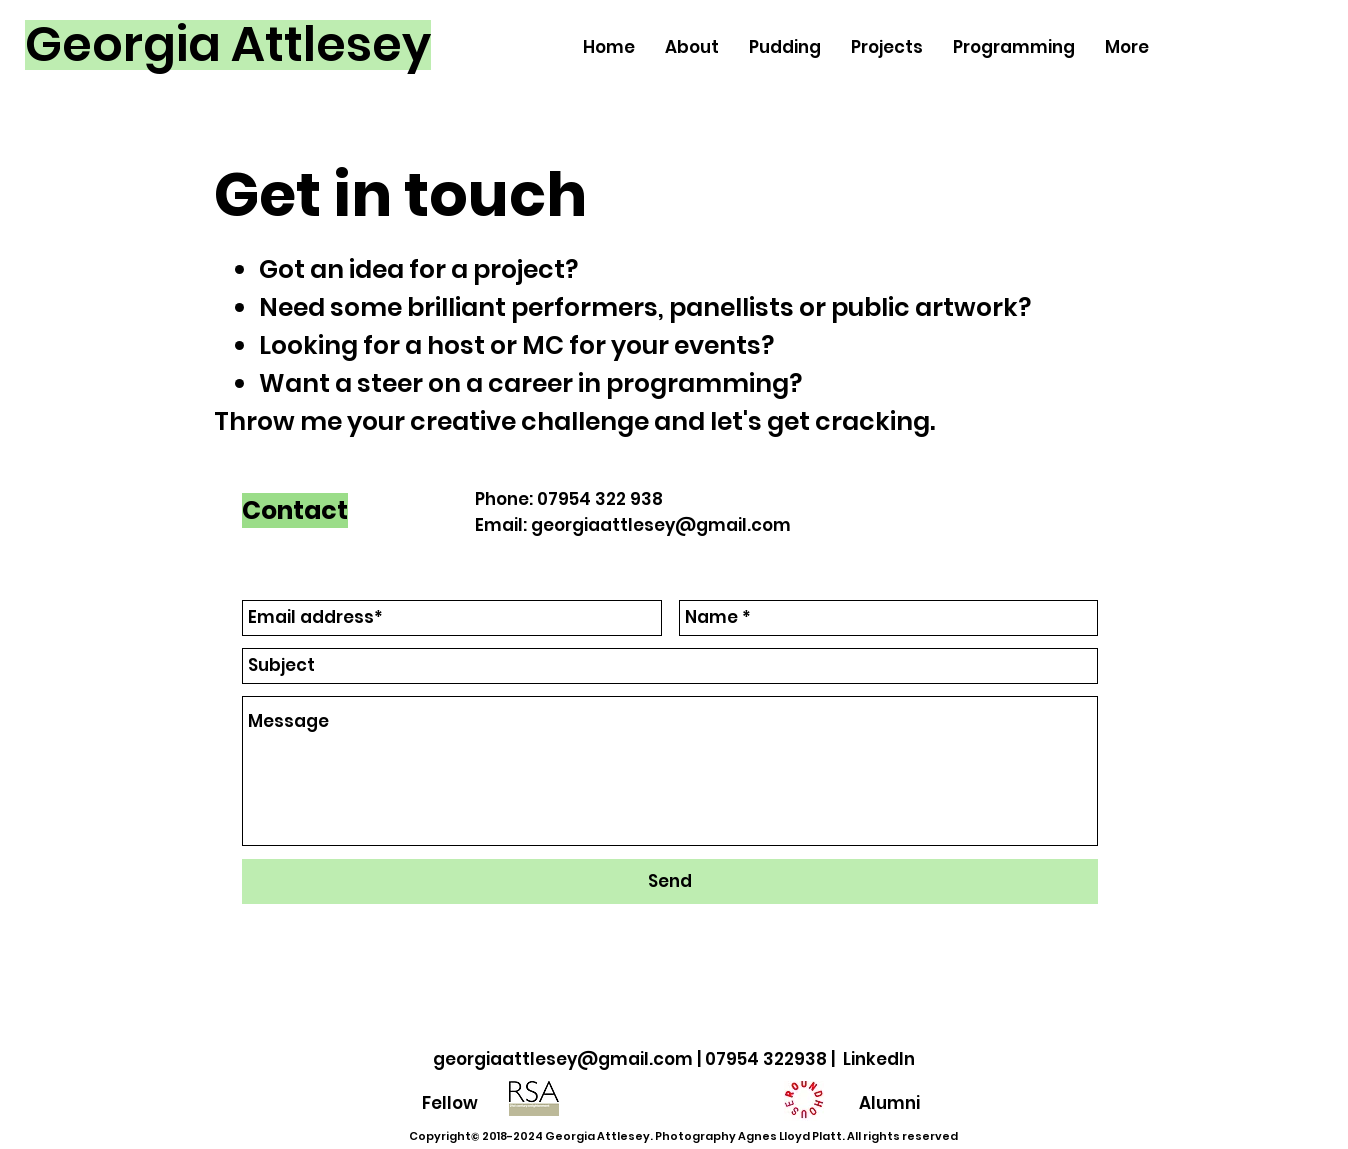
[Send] (670, 881)
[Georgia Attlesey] (228, 45)
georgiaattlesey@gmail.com (661, 525)
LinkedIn (879, 1059)
